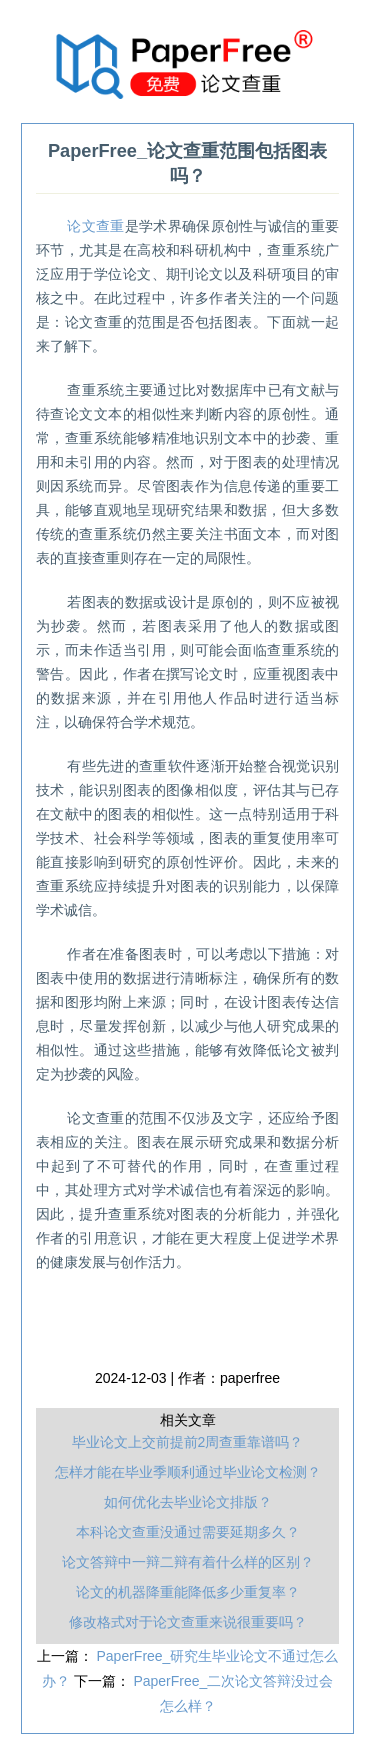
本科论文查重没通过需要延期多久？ (188, 1532)
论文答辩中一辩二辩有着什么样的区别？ (188, 1562)
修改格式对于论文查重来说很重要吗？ (188, 1622)
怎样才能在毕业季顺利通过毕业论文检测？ (188, 1472)
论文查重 (95, 226)
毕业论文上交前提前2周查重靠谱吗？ (188, 1442)
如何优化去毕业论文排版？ (188, 1502)
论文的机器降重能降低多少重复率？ (188, 1592)
